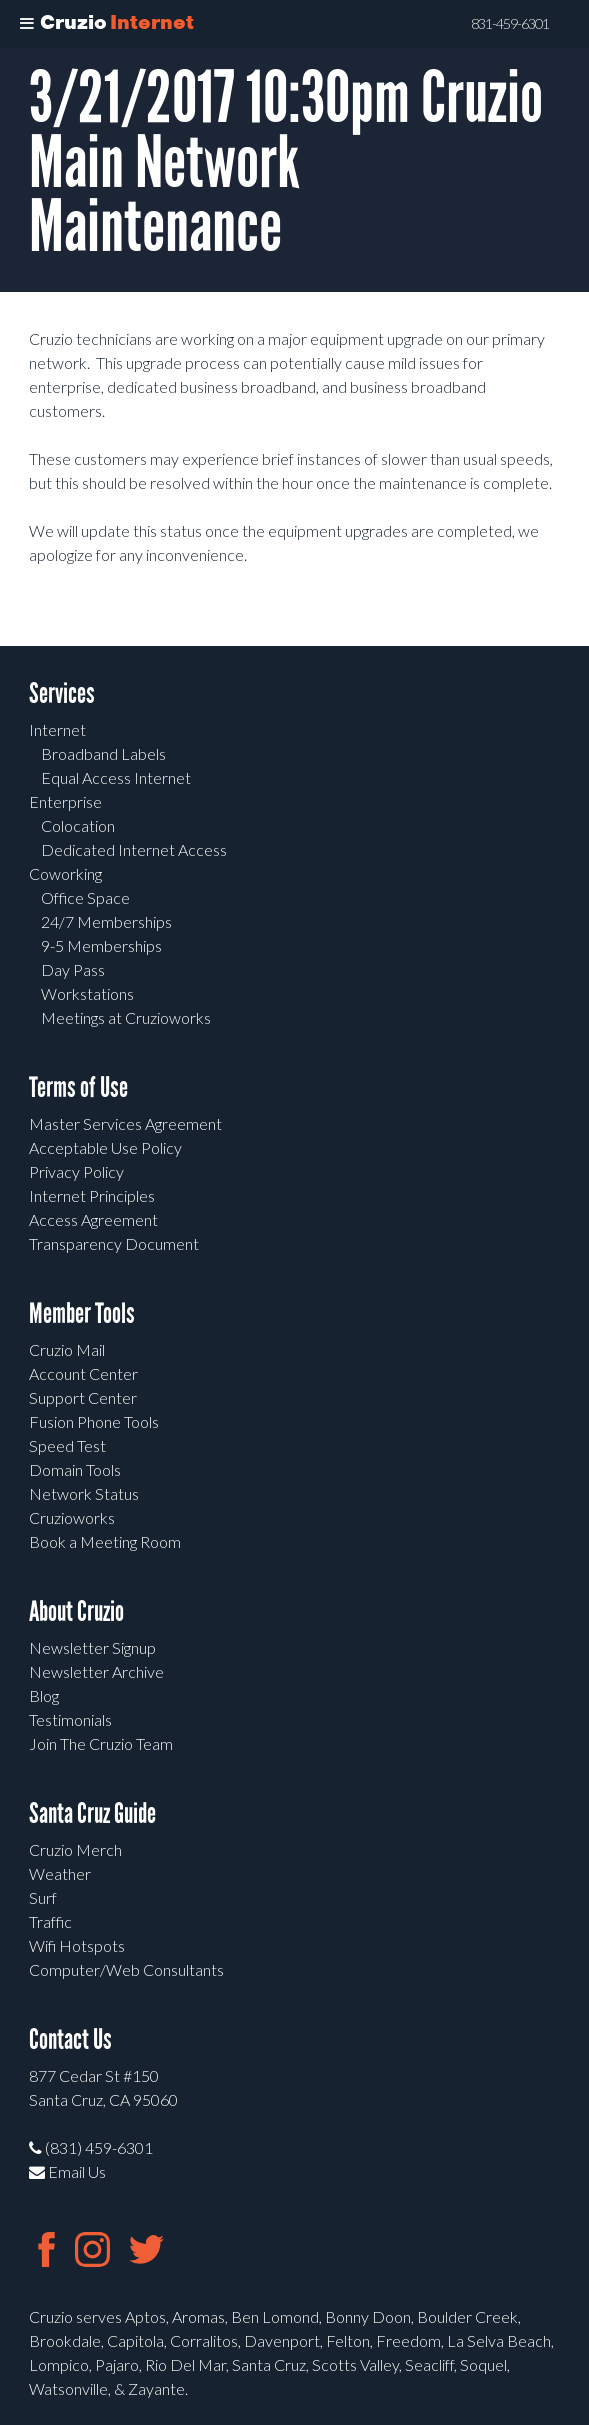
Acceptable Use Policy (105, 1147)
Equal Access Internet (116, 777)
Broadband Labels (103, 753)
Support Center (83, 1397)
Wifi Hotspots (77, 1945)
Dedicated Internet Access (134, 849)
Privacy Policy (76, 1171)
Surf (43, 1897)
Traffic (50, 1921)
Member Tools (82, 1313)
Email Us (67, 2171)
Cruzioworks (72, 1517)
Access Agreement (93, 1219)
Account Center (83, 1373)
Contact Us (70, 2039)
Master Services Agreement (125, 1123)
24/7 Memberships (106, 921)
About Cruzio (76, 1611)
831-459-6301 (510, 24)
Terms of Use (78, 1087)
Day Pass (73, 969)
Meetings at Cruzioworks (126, 1017)
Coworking (65, 873)
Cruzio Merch (75, 1849)
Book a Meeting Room (105, 1541)
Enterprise (65, 801)
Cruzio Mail (67, 1349)
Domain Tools (75, 1469)
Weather (60, 1873)
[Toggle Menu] (27, 24)
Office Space (85, 897)
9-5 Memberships (101, 945)
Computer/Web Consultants (126, 1969)
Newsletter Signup (92, 1647)
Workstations (87, 993)
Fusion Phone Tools (94, 1421)
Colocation (78, 825)
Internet (57, 729)
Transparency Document (114, 1243)
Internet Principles (92, 1195)
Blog (44, 1695)
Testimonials (70, 1719)
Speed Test (67, 1445)
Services (62, 693)
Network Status (84, 1493)
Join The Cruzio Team (101, 1743)
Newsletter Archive (96, 1671)
